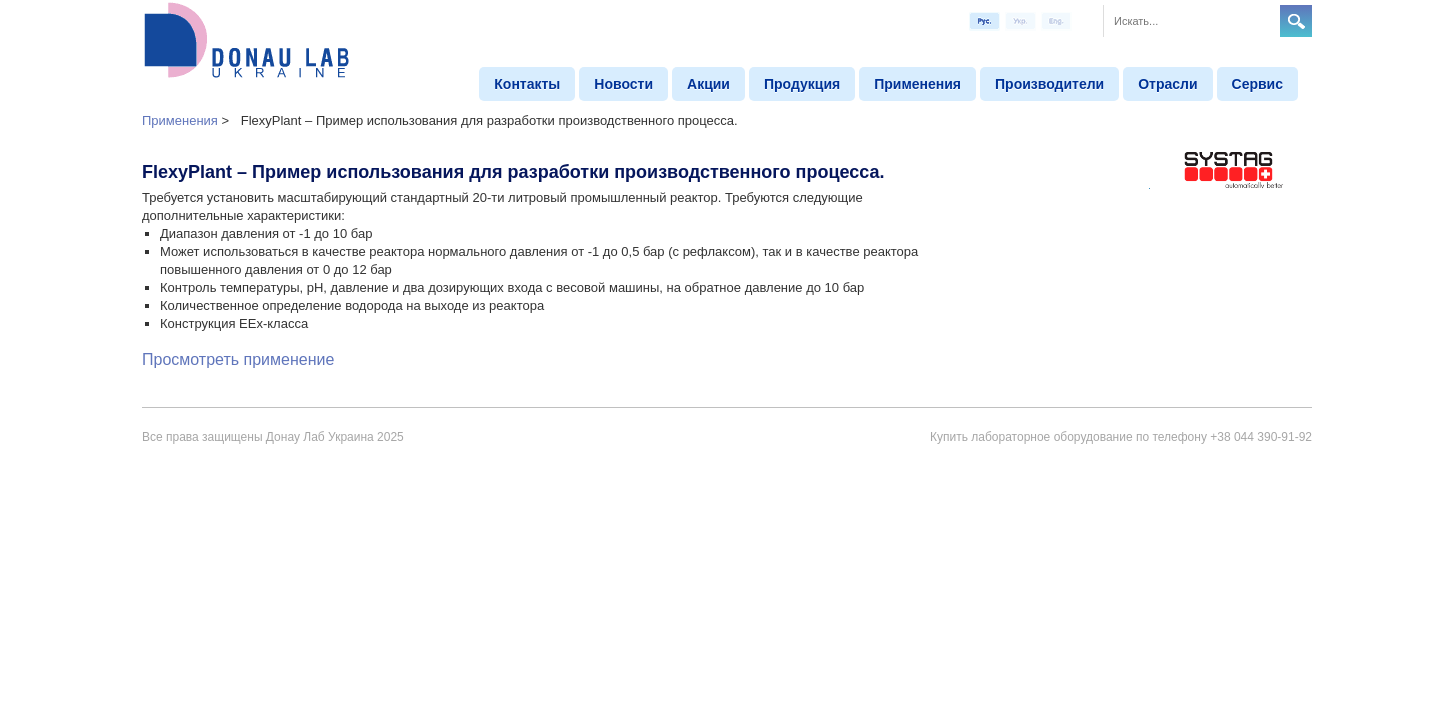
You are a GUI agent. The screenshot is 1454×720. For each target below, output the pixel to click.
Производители (1049, 84)
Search (1296, 21)
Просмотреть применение (238, 359)
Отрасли (1167, 84)
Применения (917, 84)
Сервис (1257, 84)
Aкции (708, 84)
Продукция (802, 84)
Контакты (527, 84)
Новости (623, 84)
